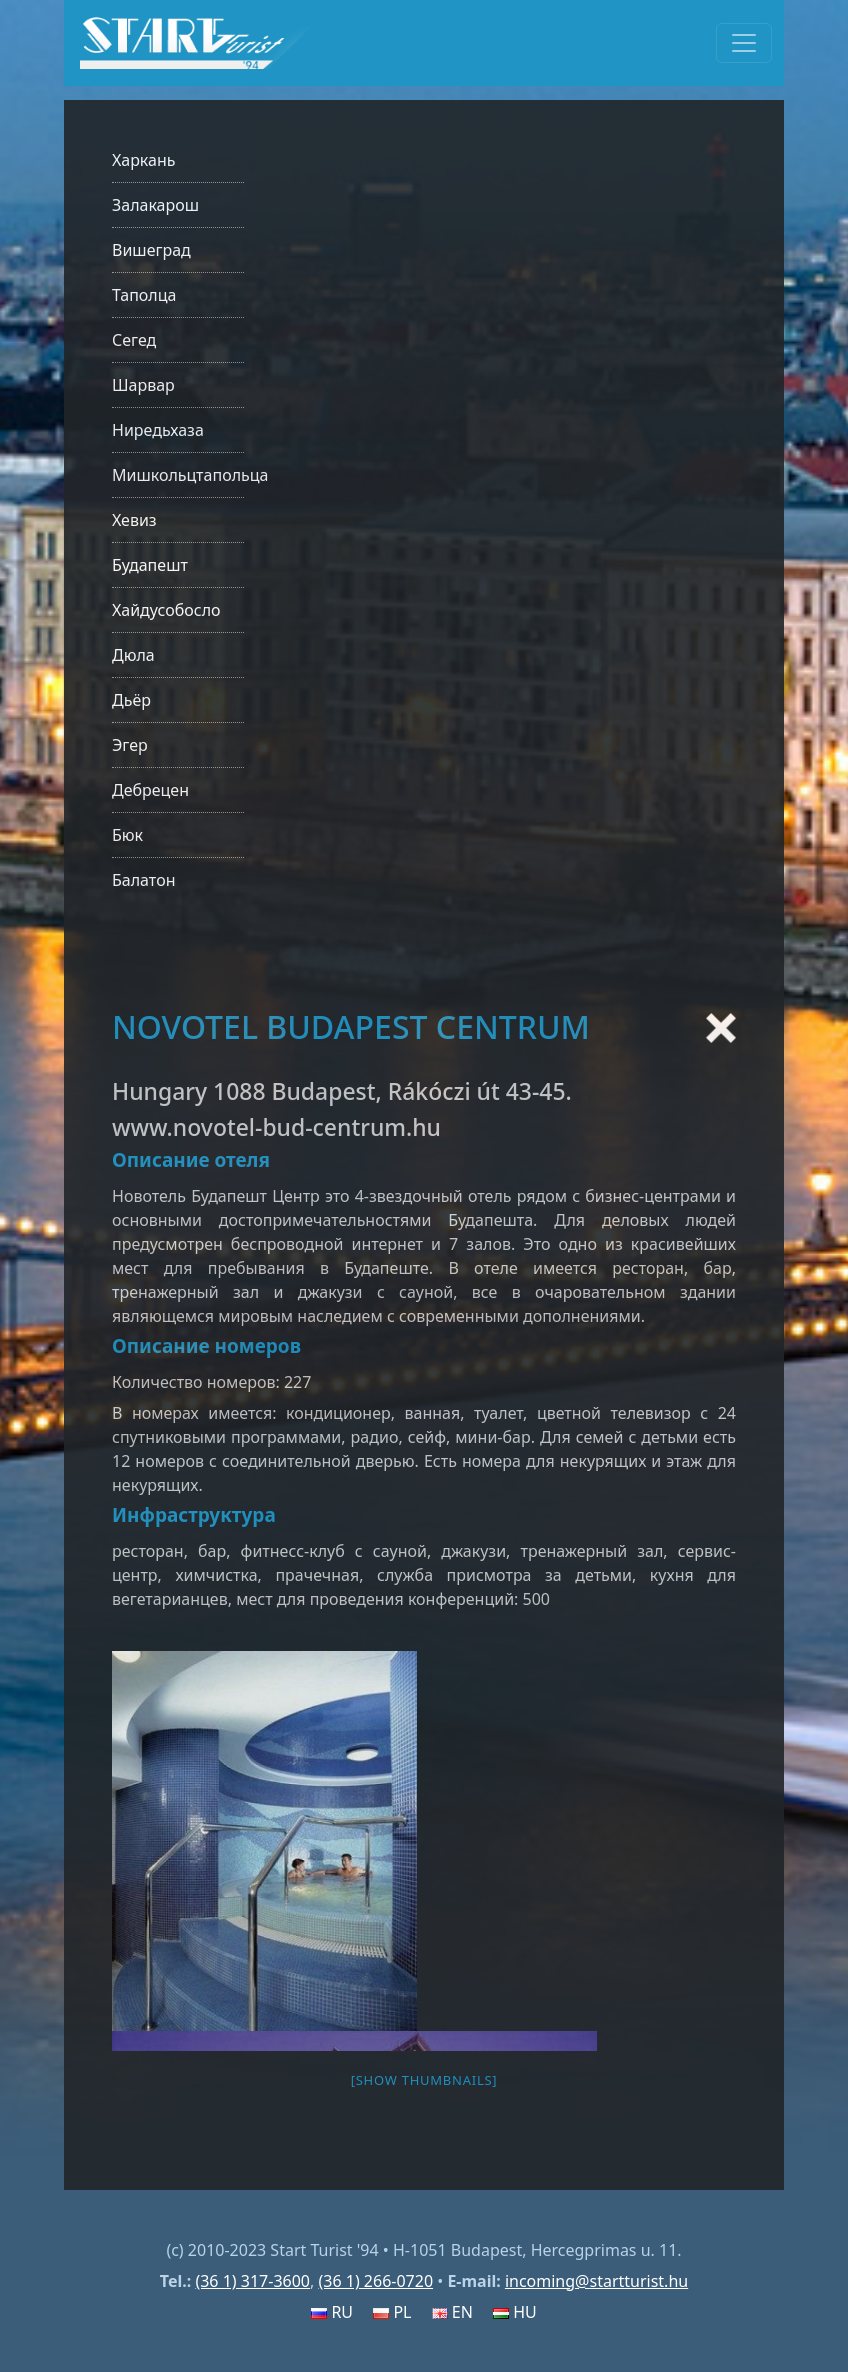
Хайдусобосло (166, 610)
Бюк (127, 835)
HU (515, 2312)
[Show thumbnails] (424, 2080)
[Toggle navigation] (744, 43)
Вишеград (151, 250)
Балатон (143, 880)
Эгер (130, 745)
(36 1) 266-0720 (375, 2281)
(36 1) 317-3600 (252, 2281)
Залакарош (155, 205)
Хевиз (134, 520)
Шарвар (143, 385)
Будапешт (150, 565)
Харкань (144, 160)
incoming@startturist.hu (596, 2281)
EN (452, 2312)
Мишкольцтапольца (190, 475)
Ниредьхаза (158, 430)
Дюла (133, 655)
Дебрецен (150, 790)
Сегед (134, 340)
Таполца (144, 295)
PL (392, 2312)
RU (332, 2312)
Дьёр (131, 700)
